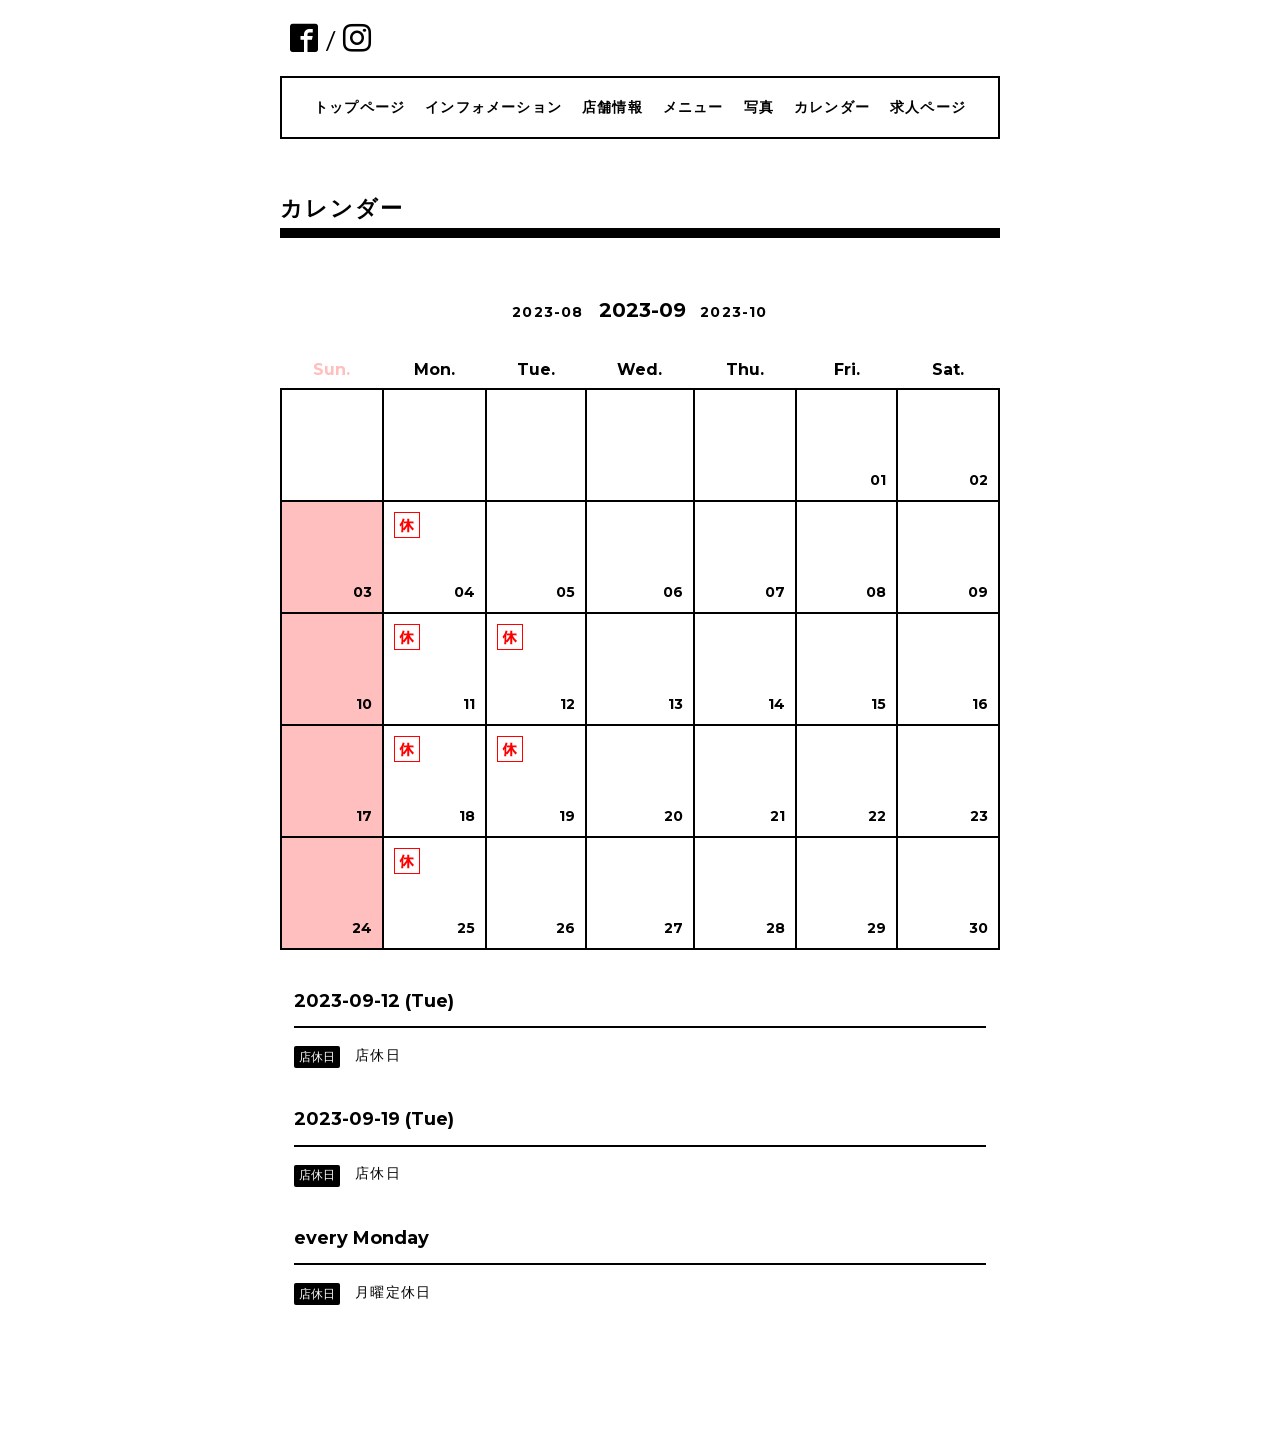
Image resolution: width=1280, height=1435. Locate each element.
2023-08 (547, 312)
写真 (759, 107)
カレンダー (832, 107)
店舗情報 (612, 107)
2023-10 (733, 312)
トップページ (359, 107)
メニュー (693, 107)
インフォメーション (493, 107)
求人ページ (928, 107)
